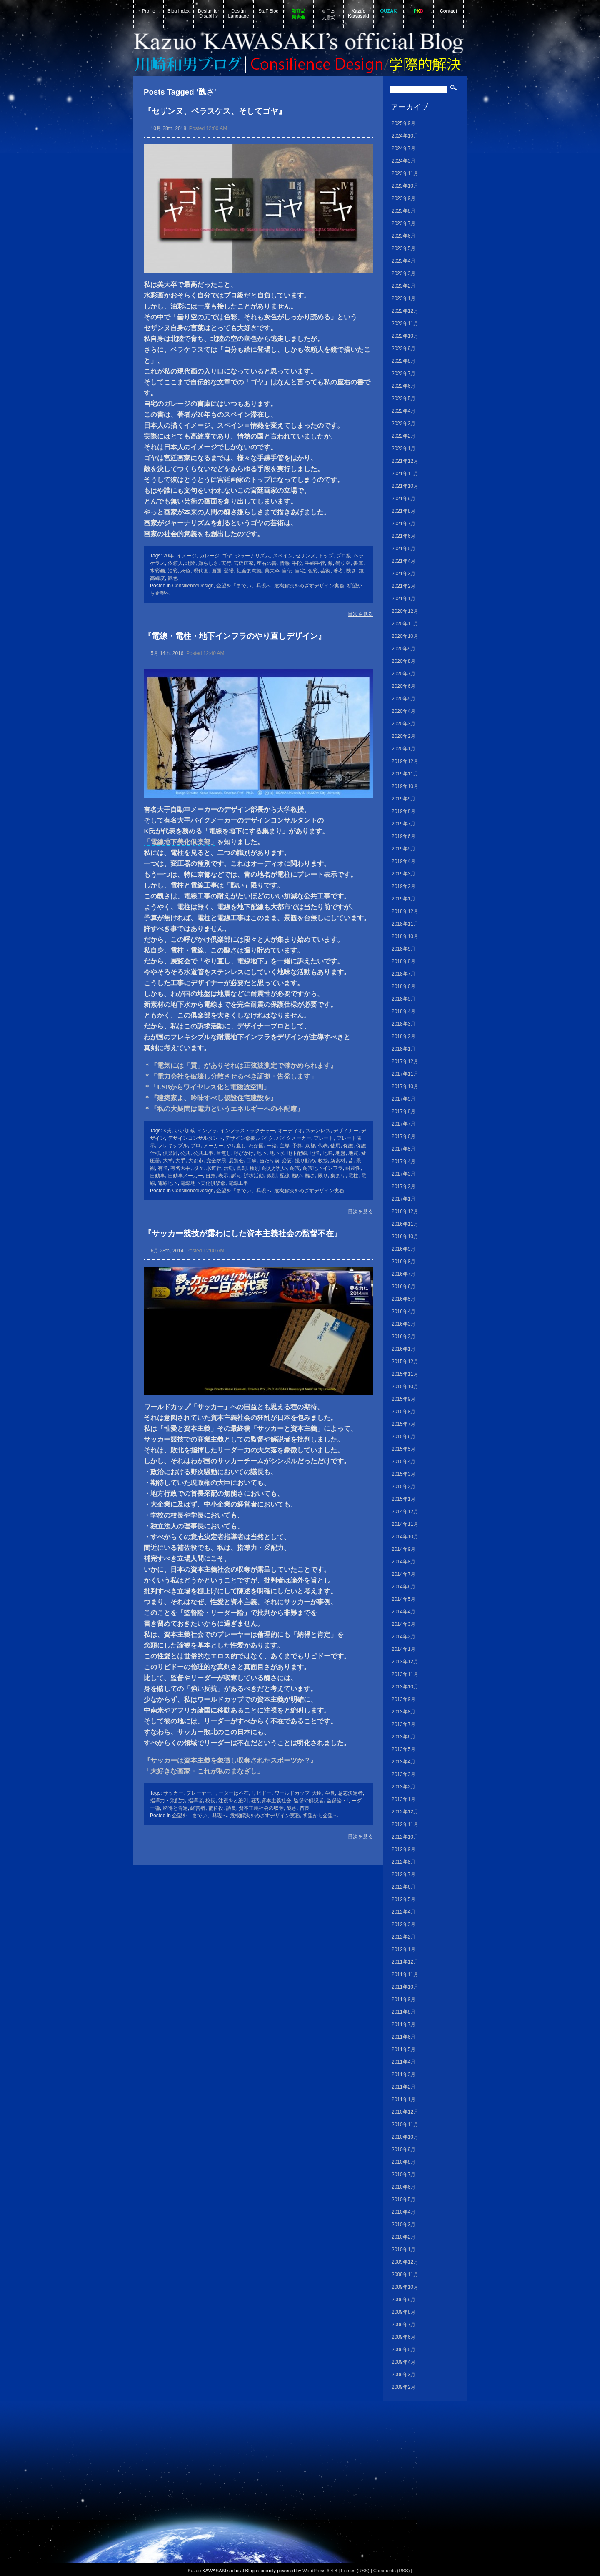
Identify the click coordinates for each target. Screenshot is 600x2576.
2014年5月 (403, 1599)
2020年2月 (403, 736)
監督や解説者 (309, 1800)
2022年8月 (403, 361)
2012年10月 (405, 1837)
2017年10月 (405, 1086)
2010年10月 (405, 2137)
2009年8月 (403, 2312)
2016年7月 (403, 1274)
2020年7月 (403, 674)
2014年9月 (403, 1549)
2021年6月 (403, 536)
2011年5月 (403, 2049)
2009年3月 (403, 2375)
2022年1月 (403, 448)
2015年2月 (403, 1487)
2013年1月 (403, 1799)
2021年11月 (405, 474)
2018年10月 (405, 936)
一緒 (272, 1146)
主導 (285, 1146)
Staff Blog (268, 10)
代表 (323, 1146)
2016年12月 (405, 1211)
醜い (297, 1176)
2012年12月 (405, 1812)
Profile (148, 10)
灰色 (185, 571)
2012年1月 (403, 1949)
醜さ (351, 571)
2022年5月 (403, 398)
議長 (231, 1808)
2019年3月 (403, 874)
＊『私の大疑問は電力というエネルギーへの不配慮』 (224, 1108)
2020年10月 (405, 636)
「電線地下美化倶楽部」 (180, 841)
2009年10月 (405, 2287)
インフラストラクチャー (247, 1131)
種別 (255, 1168)
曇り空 (342, 563)
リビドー (262, 1793)
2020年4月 (403, 711)
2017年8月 (403, 1111)
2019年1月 (403, 899)
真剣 (242, 1168)
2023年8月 (403, 211)
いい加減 (185, 1131)
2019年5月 (403, 849)
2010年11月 (405, 2124)
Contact (449, 10)
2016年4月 (403, 1311)
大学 (168, 1161)
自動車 (157, 1176)
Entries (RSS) (355, 2570)
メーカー (213, 1146)
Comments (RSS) (391, 2570)
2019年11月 (405, 774)
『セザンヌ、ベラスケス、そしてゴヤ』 (215, 111)
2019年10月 (405, 786)
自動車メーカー (185, 1176)
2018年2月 (403, 1036)
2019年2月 (403, 886)
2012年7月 (403, 1874)
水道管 (213, 1168)
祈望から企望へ (320, 1816)
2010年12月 (405, 2112)
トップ (325, 556)
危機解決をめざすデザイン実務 (309, 586)
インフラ (207, 1131)
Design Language (238, 13)
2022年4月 (403, 411)
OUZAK (388, 10)
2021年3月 (403, 574)
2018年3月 (403, 1024)
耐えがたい (274, 1168)
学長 (330, 1793)
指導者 (195, 1800)
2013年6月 (403, 1737)
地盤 (340, 1153)
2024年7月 (403, 148)
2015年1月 (403, 1499)
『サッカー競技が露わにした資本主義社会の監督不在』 (243, 1233)
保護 (348, 1146)
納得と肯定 (175, 1808)
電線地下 (168, 1183)
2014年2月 (403, 1637)
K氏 (167, 1131)
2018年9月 (403, 949)
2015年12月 (405, 1362)
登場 (229, 571)
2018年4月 (403, 1011)
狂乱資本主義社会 (271, 1800)
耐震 (295, 1168)
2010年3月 (403, 2224)
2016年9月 (403, 1249)
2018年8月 (403, 961)
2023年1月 (403, 298)
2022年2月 (403, 436)
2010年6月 (403, 2187)
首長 (305, 1808)
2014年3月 (403, 1624)
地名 (315, 1153)
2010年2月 (403, 2237)
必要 (287, 1161)
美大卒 (272, 571)
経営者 (197, 1808)
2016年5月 (403, 1299)
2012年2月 (403, 1937)
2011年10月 (405, 1987)
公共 (185, 1153)
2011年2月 (403, 2087)
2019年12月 (405, 761)
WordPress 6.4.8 (319, 2570)
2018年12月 (405, 911)
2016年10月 (405, 1236)
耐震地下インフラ (323, 1168)
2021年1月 (403, 599)
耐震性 (352, 1168)
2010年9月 (403, 2149)
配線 (285, 1176)
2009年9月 (403, 2300)
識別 (272, 1176)
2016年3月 (403, 1324)
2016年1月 (403, 1349)
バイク (265, 1138)
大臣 (317, 1793)
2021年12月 (405, 461)
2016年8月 (403, 1261)
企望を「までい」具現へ (243, 586)
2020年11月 (405, 624)
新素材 (337, 1161)
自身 (210, 1176)
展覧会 (236, 1161)
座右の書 (267, 563)
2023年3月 (403, 273)
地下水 (277, 1153)
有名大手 (180, 1168)
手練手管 (315, 563)
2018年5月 (403, 999)
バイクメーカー (293, 1138)
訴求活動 (254, 1176)
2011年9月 (403, 1999)
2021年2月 (403, 586)
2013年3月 (403, 1774)
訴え (236, 1176)
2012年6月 (403, 1887)
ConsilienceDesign (192, 586)
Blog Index (179, 10)
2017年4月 (403, 1161)
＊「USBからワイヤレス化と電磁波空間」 (207, 1087)
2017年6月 (403, 1136)
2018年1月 (403, 1049)
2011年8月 (403, 2012)
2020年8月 (403, 661)
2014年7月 (403, 1574)
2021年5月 (403, 549)
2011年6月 (403, 2037)
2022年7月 (403, 373)
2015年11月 (405, 1374)
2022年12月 (405, 311)
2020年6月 (403, 686)
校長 (210, 1800)
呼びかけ (244, 1153)
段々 (198, 1168)
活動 (229, 1168)
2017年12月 (405, 1061)
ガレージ (210, 556)
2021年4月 (403, 561)
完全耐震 (216, 1161)
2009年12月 (405, 2262)
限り (323, 1176)
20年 (168, 556)
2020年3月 (403, 724)
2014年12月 (405, 1512)
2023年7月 (403, 223)
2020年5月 (403, 699)
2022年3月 (403, 423)
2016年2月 (403, 1336)
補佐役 (215, 1808)
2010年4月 (403, 2212)
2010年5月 (403, 2199)
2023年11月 (405, 173)
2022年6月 (403, 386)
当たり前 (270, 1161)
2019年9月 (403, 799)
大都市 (195, 1161)
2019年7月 (403, 824)
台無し (223, 1153)
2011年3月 (403, 2074)
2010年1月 (403, 2249)
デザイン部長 (240, 1138)
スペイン (283, 556)
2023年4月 (403, 261)
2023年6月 (403, 236)
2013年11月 (405, 1674)
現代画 (200, 571)
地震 (353, 1153)
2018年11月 (405, 924)
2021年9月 (403, 499)
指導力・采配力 (167, 1800)
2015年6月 (403, 1437)
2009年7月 (403, 2325)
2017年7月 (403, 1124)
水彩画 (157, 571)
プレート (324, 1138)
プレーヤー (198, 1793)
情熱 (285, 563)
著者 (338, 571)
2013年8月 (403, 1712)
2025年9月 (403, 123)
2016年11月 (405, 1224)
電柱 (353, 1176)
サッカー (173, 1793)
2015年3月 (403, 1474)
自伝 (287, 571)
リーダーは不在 (231, 1793)
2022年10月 (405, 336)
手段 (297, 563)
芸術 (325, 571)
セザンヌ (305, 556)
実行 (226, 563)
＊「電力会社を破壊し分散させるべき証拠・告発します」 (230, 1076)
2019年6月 (403, 836)
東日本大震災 (328, 14)
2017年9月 (403, 1099)
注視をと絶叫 (233, 1800)
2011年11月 (405, 1974)
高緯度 (157, 578)
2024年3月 (403, 161)
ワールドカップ (292, 1793)
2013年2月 (403, 1787)
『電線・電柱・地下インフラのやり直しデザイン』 (235, 636)
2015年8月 (403, 1412)
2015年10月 (405, 1387)
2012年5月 (403, 1899)
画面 (216, 571)
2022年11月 (405, 323)
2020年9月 (403, 649)
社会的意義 (249, 571)
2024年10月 (405, 136)
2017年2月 (403, 1186)
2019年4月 (403, 861)
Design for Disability (208, 13)
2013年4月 (403, 1762)
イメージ (187, 556)
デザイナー (345, 1131)
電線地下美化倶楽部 (202, 1183)
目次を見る (360, 614)
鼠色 (173, 578)
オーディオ (290, 1131)
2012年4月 (403, 1912)
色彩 (313, 571)
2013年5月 (403, 1749)
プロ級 (343, 556)
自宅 (300, 571)
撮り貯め (305, 1161)
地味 (328, 1153)
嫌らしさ (208, 563)
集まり (337, 1176)
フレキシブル (173, 1146)
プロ (195, 1146)
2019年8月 (403, 811)
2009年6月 (403, 2337)
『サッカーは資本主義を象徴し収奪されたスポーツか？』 (230, 1760)
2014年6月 (403, 1587)
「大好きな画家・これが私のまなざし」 (204, 1771)
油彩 (173, 571)
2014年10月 (405, 1537)
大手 (180, 1161)
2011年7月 (403, 2024)
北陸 (190, 563)
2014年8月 (403, 1562)
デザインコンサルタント (195, 1138)
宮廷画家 (244, 563)
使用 (335, 1146)
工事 (252, 1161)
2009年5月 (403, 2350)
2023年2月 (403, 286)
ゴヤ (227, 556)
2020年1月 (403, 749)
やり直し (236, 1146)
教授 (323, 1161)
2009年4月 (403, 2362)
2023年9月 (403, 198)
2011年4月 (403, 2062)
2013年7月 (403, 1724)
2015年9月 (403, 1399)
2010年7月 (403, 2174)
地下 (262, 1153)
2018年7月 (403, 974)
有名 (163, 1168)
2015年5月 (403, 1449)
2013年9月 (403, 1699)
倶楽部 (170, 1153)
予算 (297, 1146)
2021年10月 (405, 486)
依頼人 (175, 563)
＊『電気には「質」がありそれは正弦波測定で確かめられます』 (240, 1065)
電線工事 (238, 1183)
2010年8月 (403, 2162)
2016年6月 (403, 1286)
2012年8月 (403, 1862)
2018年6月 (403, 986)
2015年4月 (403, 1462)
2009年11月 (405, 2275)
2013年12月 (405, 1662)
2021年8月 (403, 511)
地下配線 (297, 1153)
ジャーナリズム (252, 556)
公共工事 (203, 1153)
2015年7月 (403, 1424)
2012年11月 (405, 1824)
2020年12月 (405, 611)
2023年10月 (405, 186)
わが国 (256, 1146)
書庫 (358, 563)
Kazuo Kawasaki (358, 13)
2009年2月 (403, 2387)
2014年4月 (403, 1612)
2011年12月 (405, 1962)
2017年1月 (403, 1199)
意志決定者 (350, 1793)
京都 (310, 1146)
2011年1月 (403, 2099)
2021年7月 (403, 524)
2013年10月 (405, 1687)
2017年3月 (403, 1174)
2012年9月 (403, 1849)
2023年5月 (403, 248)
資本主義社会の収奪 (261, 1808)
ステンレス (317, 1131)
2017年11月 (405, 1074)
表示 (223, 1176)
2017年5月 (403, 1149)
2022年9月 (403, 348)
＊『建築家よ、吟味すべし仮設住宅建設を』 (210, 1097)
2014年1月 (403, 1649)
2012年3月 (403, 1924)
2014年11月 (405, 1524)
